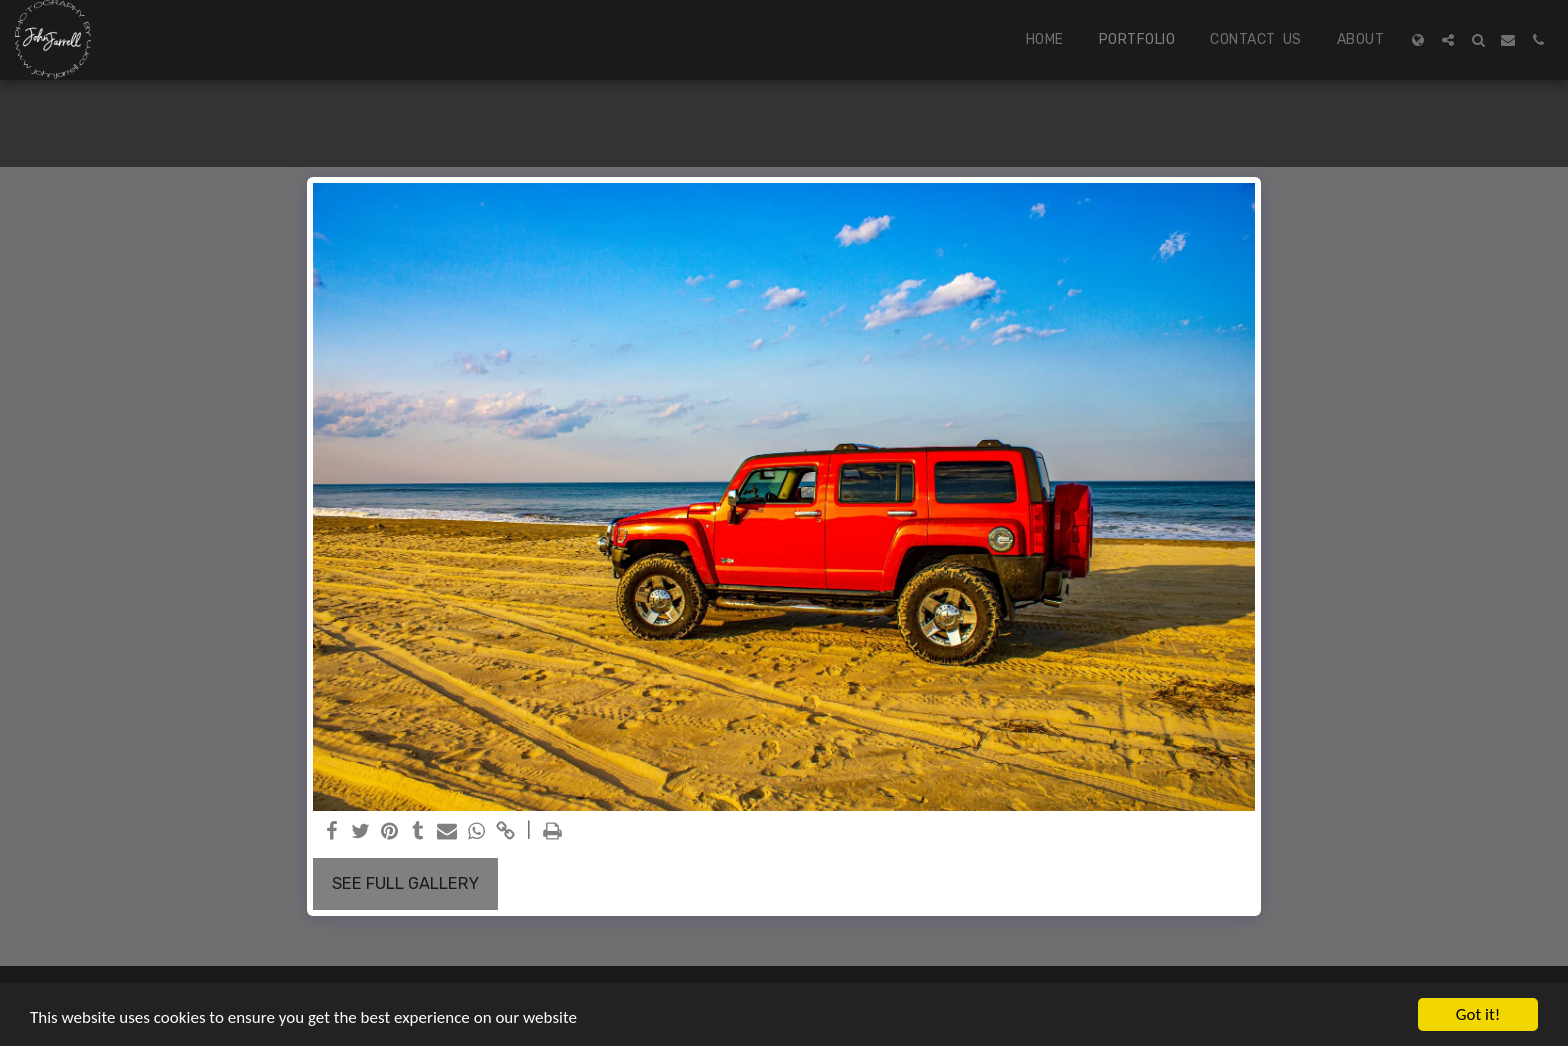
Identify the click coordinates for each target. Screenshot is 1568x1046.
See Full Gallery (405, 883)
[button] (1448, 40)
